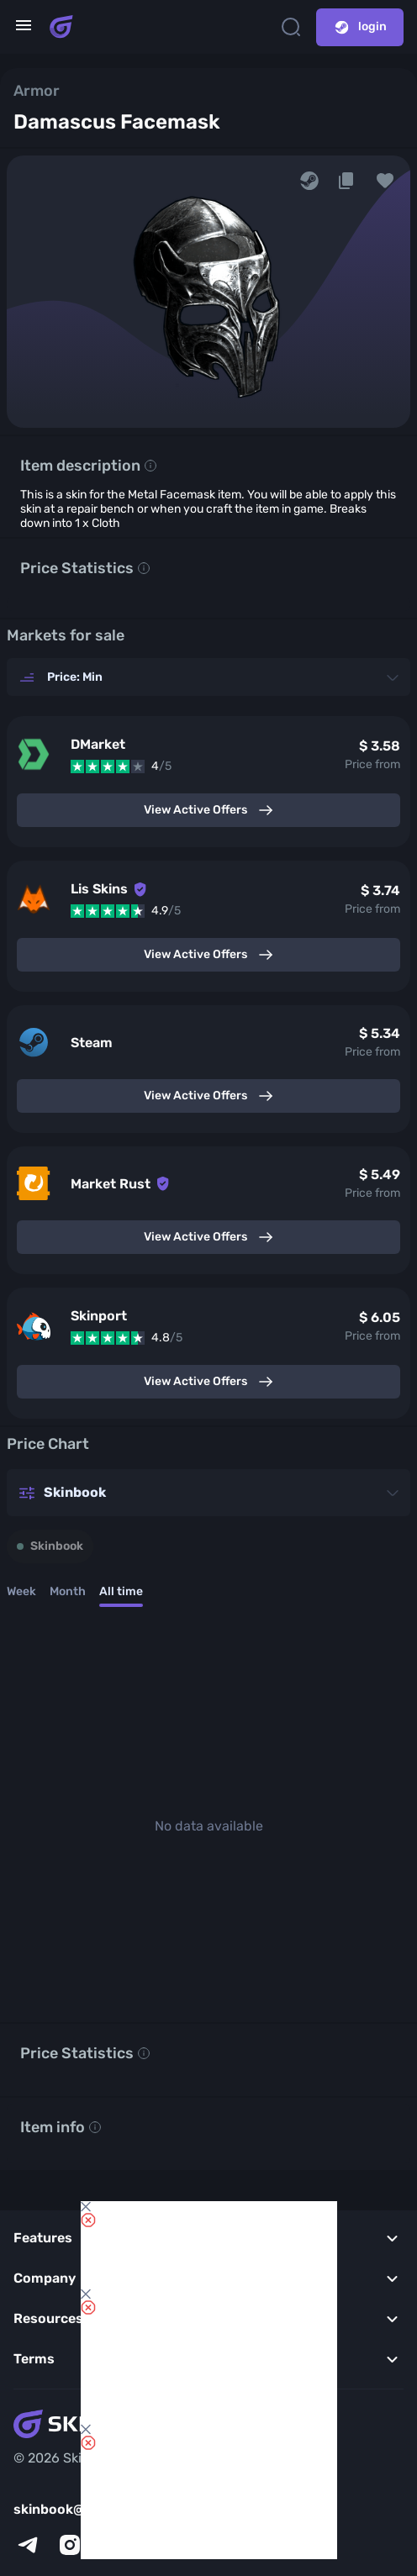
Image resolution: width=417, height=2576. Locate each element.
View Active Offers (209, 810)
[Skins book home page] (61, 27)
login (360, 27)
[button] (385, 180)
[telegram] (27, 2545)
